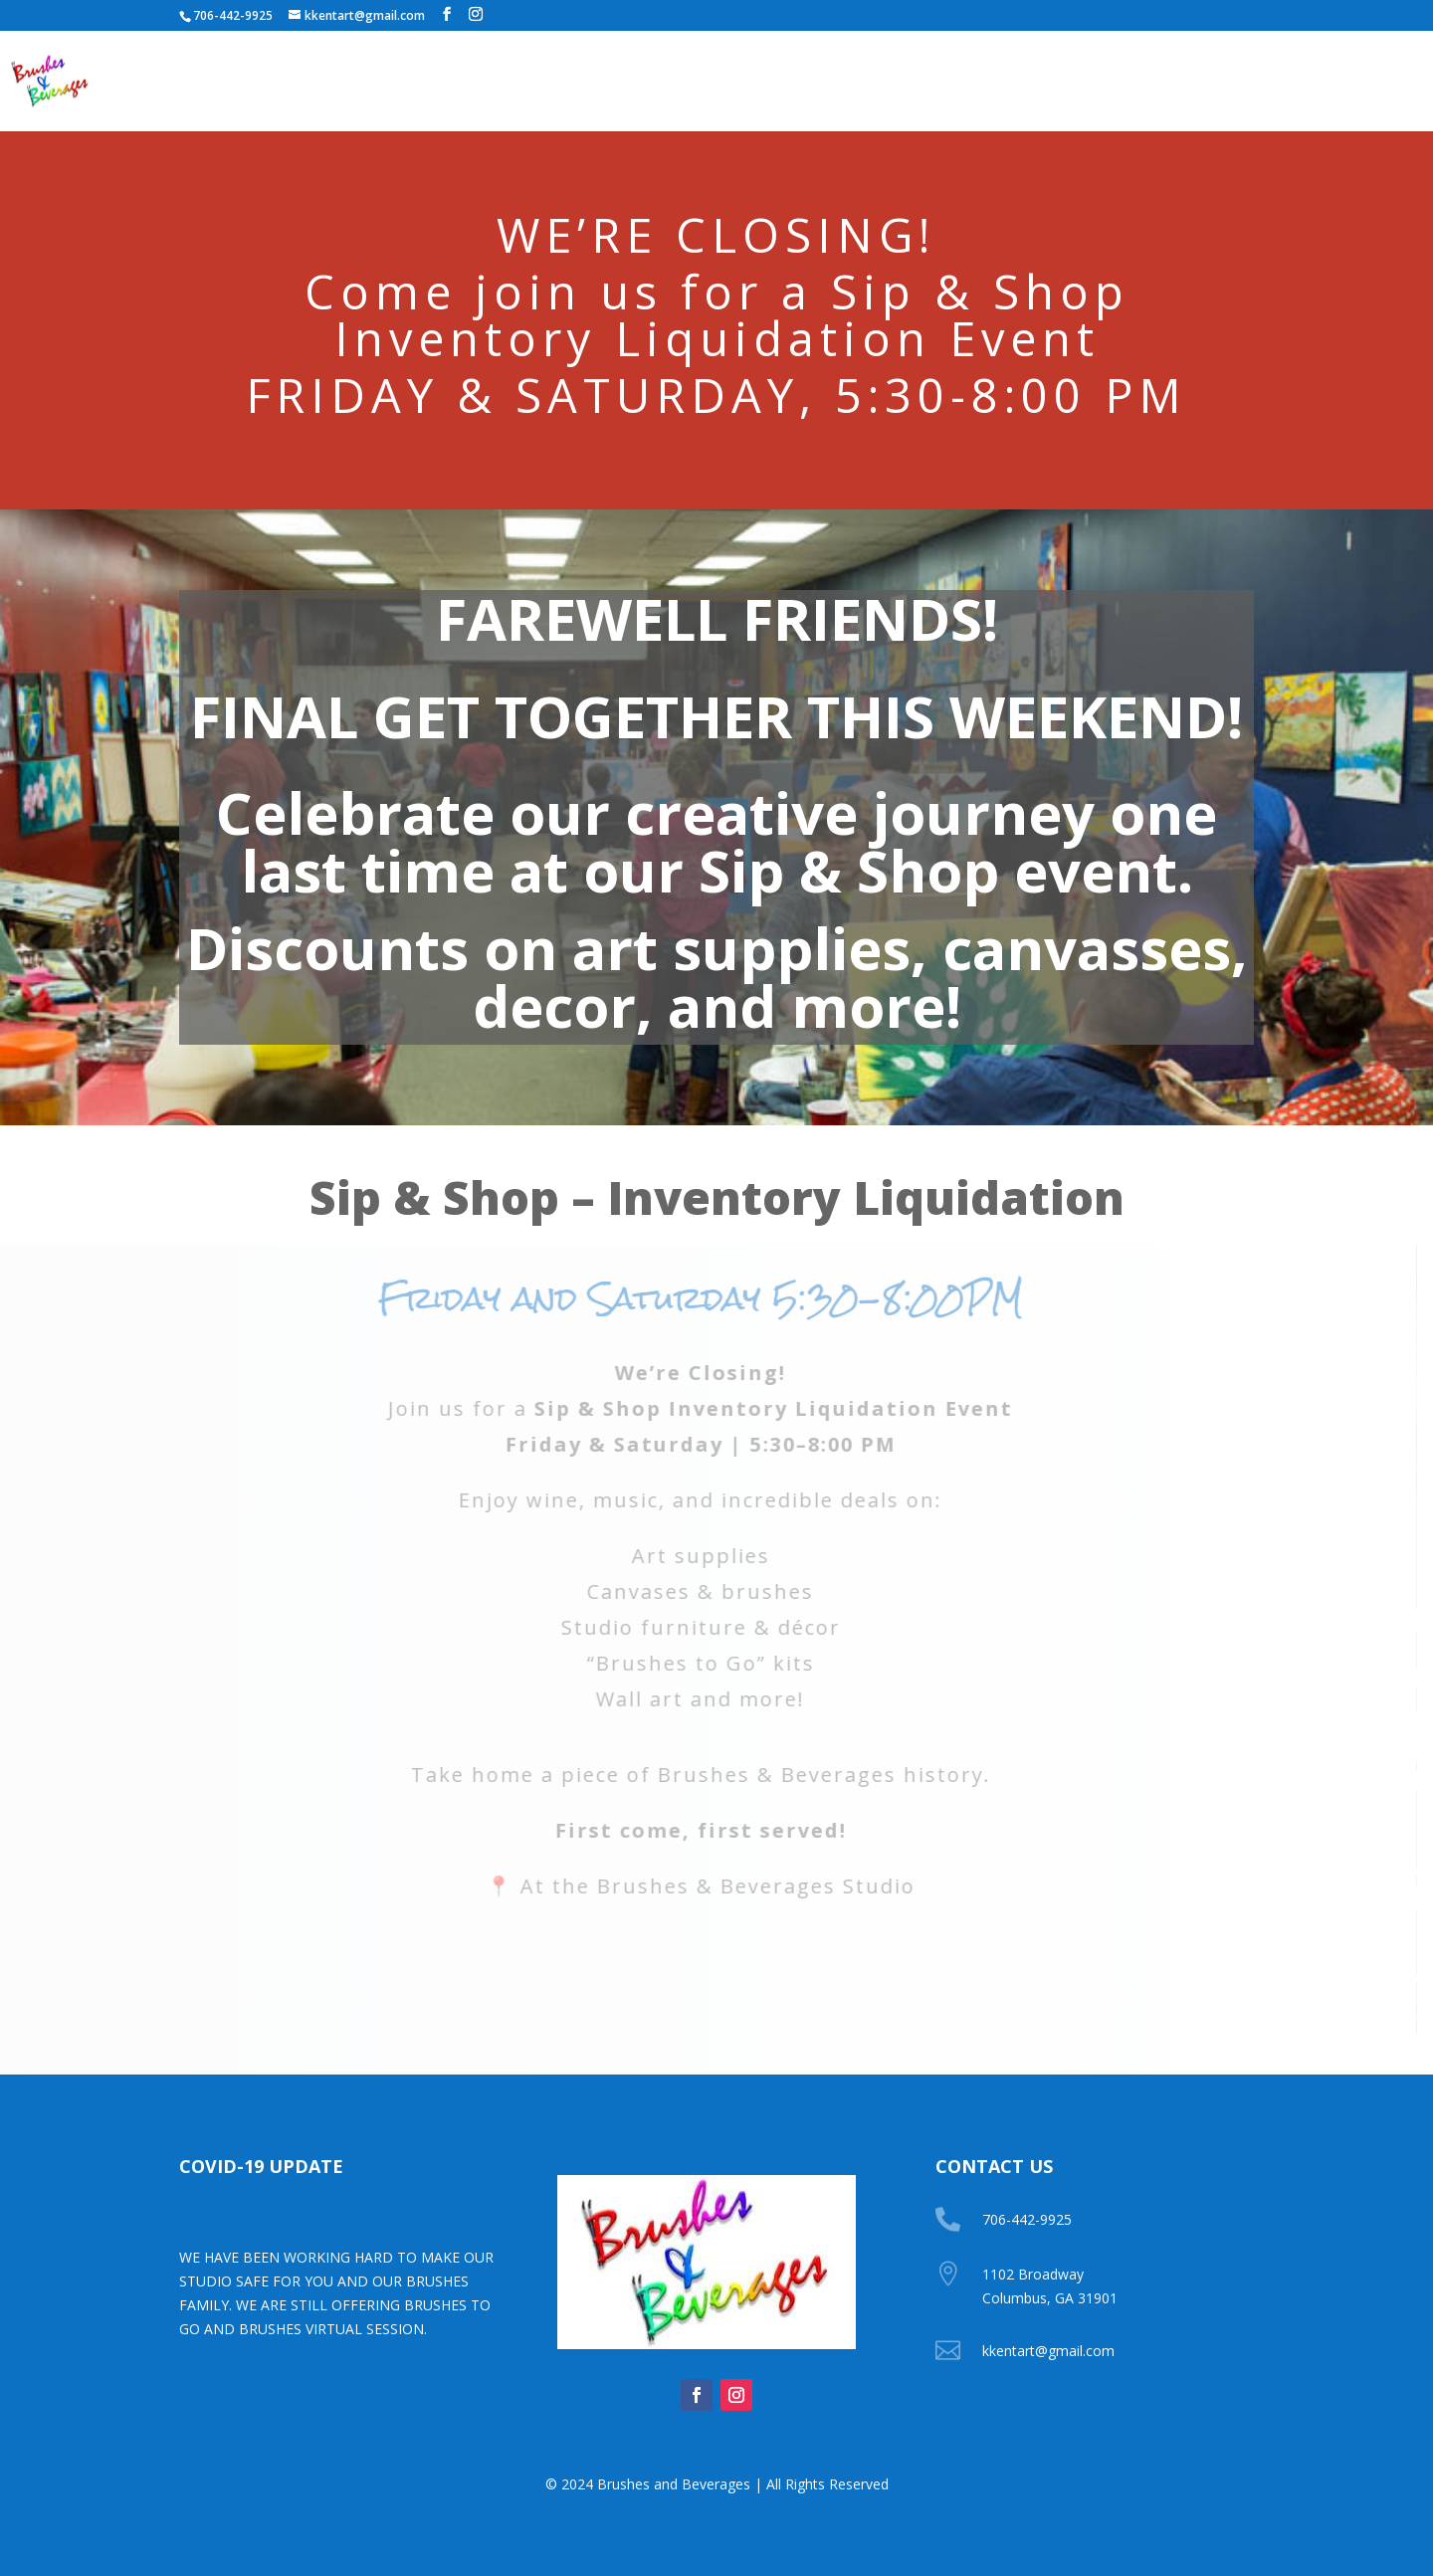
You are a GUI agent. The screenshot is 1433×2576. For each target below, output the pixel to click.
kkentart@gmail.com (1048, 2350)
